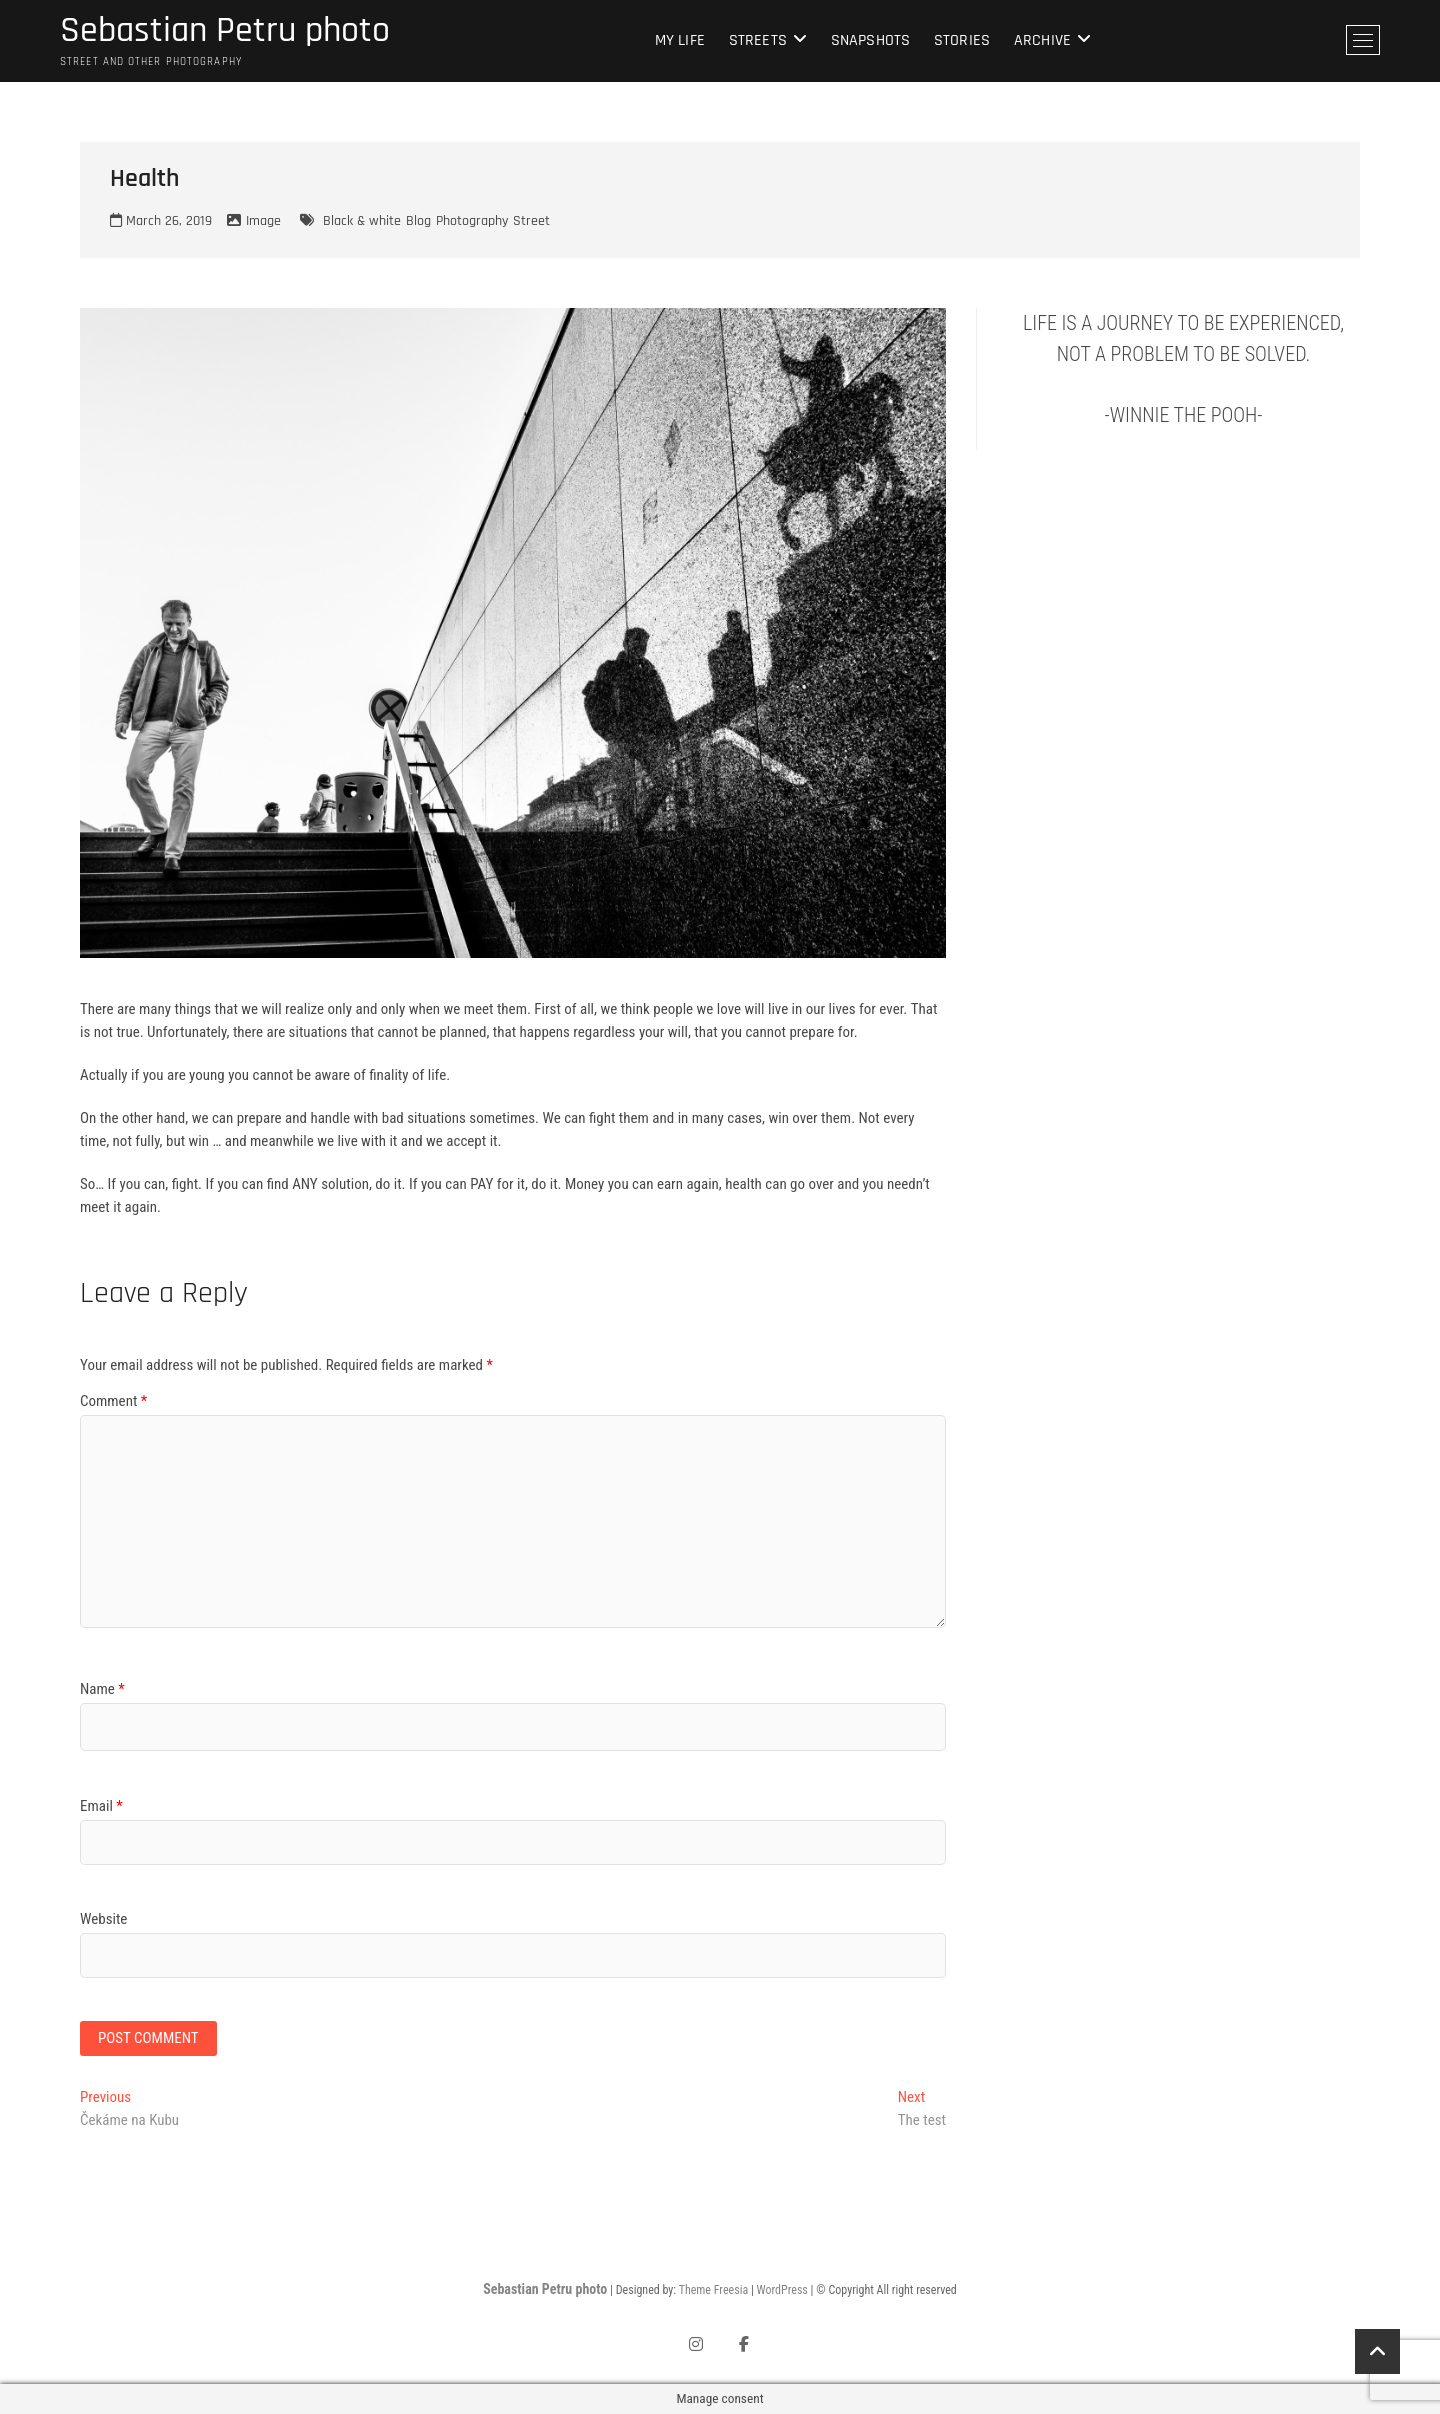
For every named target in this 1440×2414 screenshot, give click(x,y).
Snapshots (871, 40)
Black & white (362, 221)
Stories (962, 40)
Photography (472, 221)
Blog (418, 221)
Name (102, 1689)
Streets (758, 40)
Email (101, 1806)
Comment (113, 1401)
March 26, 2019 (161, 221)
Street (531, 221)
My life (680, 40)
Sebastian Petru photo (225, 31)
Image (263, 221)
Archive (1042, 40)
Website (103, 1919)
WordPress (782, 2290)
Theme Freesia (713, 2290)
